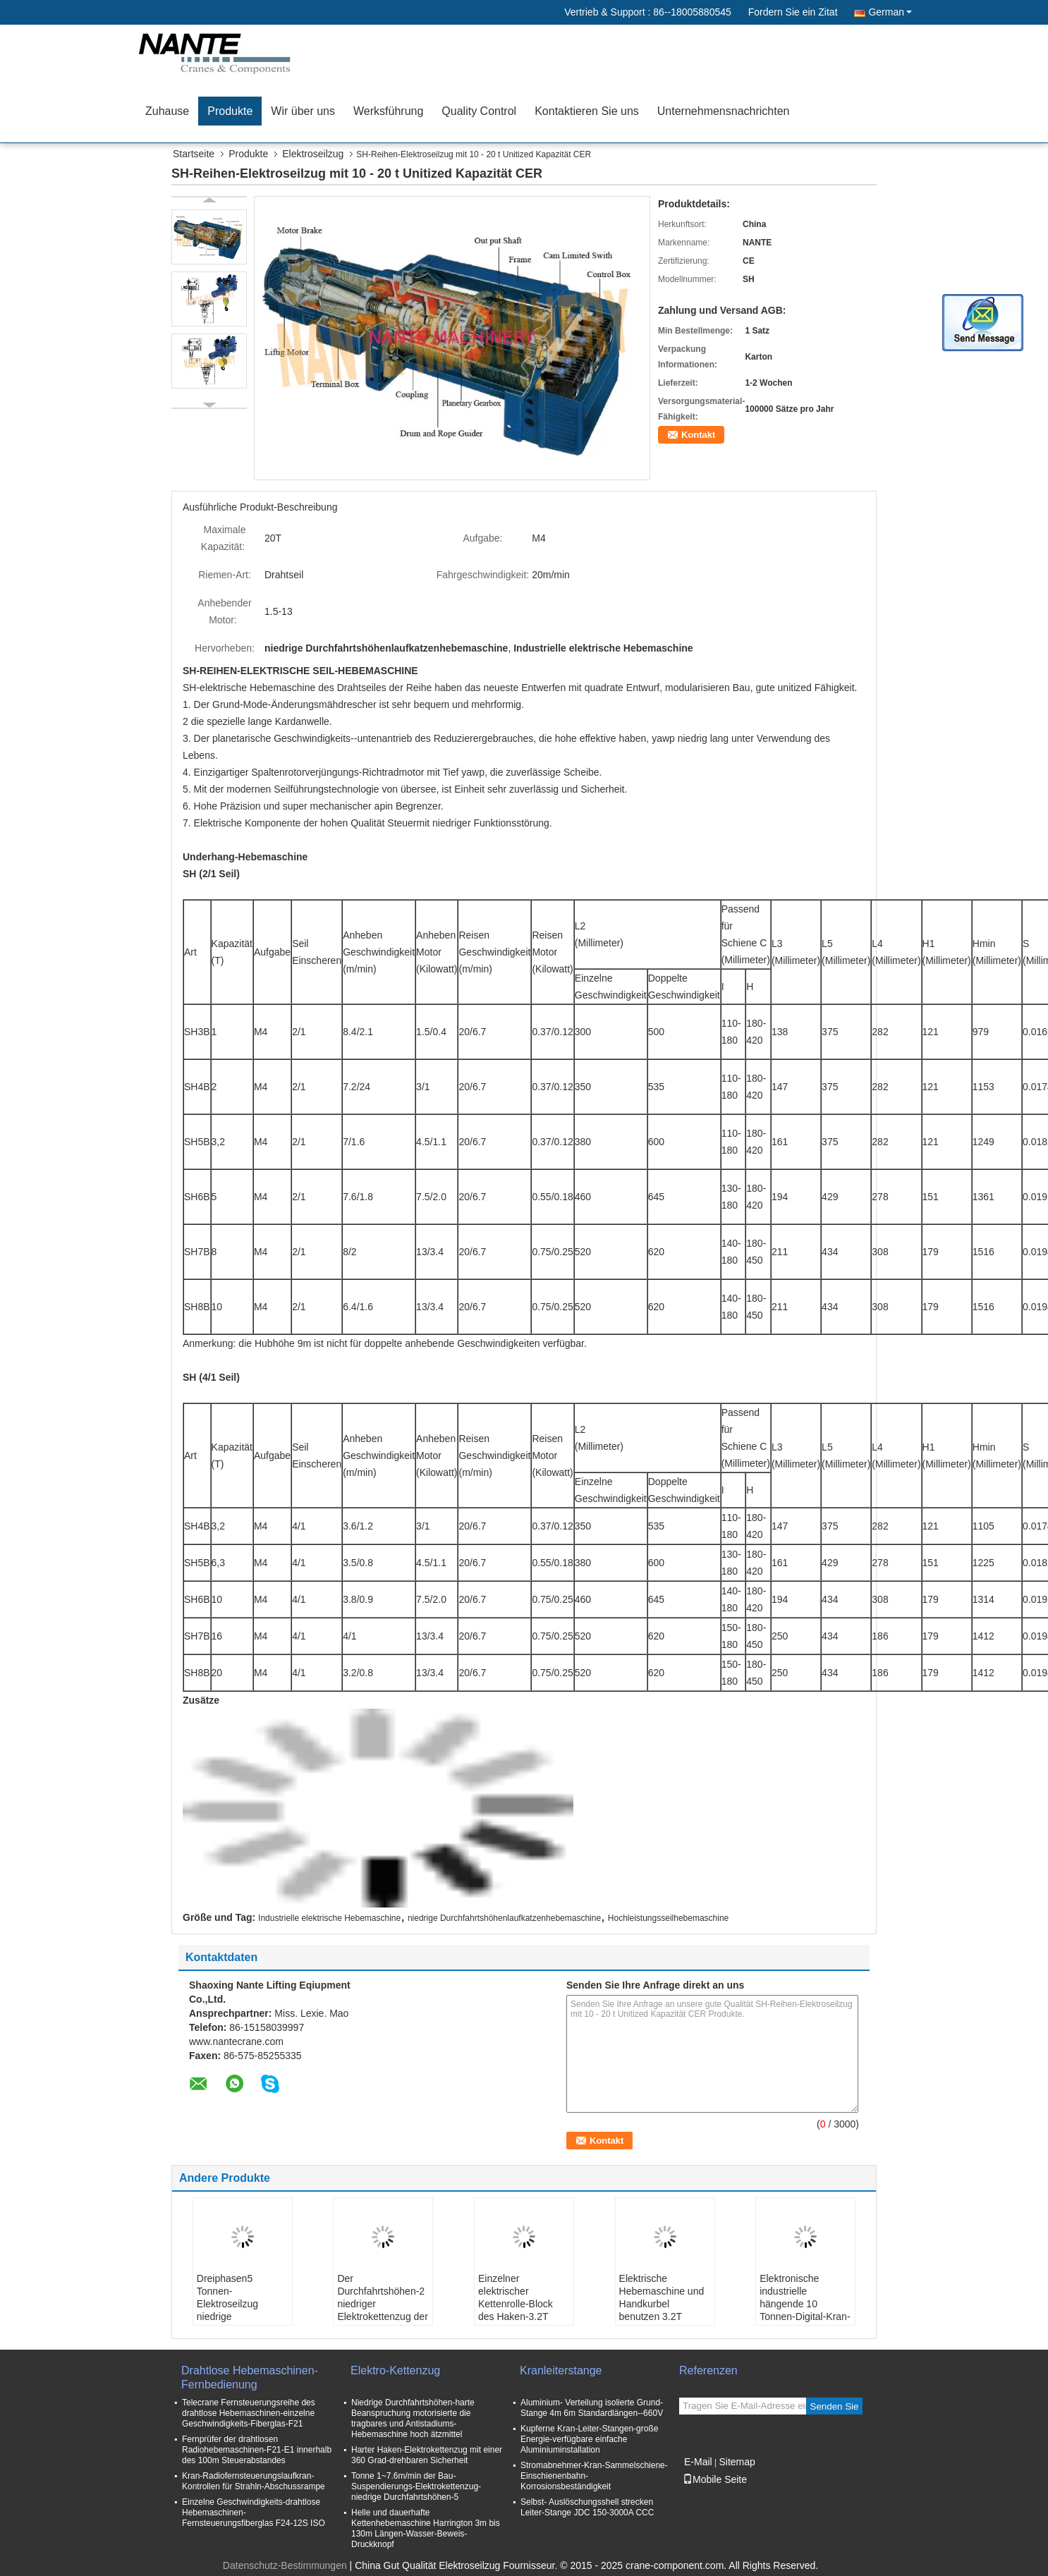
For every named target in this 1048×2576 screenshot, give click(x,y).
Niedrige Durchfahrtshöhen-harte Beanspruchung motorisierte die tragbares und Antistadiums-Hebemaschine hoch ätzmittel (413, 2418)
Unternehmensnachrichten (723, 111)
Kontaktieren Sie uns (587, 111)
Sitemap (737, 2461)
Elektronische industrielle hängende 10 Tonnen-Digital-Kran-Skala (805, 2304)
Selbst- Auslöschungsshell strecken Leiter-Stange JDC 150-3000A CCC (587, 2507)
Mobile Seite (715, 2479)
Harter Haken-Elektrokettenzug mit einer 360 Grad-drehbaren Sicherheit (426, 2455)
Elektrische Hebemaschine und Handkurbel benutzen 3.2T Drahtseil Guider (662, 2304)
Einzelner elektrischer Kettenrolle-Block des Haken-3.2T (515, 2297)
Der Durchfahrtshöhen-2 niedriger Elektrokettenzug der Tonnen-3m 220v (382, 2304)
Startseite (193, 153)
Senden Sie (834, 2406)
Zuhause (167, 111)
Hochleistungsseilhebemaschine (668, 1918)
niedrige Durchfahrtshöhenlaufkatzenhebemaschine (504, 1918)
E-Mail (698, 2461)
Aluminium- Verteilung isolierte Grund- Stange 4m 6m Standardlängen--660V (591, 2408)
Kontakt (698, 434)
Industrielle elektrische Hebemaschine (329, 1918)
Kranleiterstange (561, 2370)
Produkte (229, 111)
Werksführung (388, 111)
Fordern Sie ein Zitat (793, 12)
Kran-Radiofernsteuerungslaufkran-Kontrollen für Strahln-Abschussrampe (253, 2481)
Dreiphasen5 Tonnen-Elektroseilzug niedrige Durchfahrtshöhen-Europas (238, 2310)
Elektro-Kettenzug (395, 2370)
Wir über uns (303, 111)
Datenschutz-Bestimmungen (285, 2565)
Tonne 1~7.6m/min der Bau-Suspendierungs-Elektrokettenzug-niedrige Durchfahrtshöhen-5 (416, 2486)
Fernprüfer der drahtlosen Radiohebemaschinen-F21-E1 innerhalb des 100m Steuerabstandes (256, 2449)
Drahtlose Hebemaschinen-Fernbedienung (249, 2377)
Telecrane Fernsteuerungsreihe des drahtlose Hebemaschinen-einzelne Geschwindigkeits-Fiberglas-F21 (248, 2413)
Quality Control (478, 111)
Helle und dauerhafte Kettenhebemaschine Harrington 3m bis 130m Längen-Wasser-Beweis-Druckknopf (425, 2528)
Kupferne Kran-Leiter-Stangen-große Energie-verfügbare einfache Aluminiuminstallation (589, 2439)
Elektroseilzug (312, 153)
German (890, 12)
